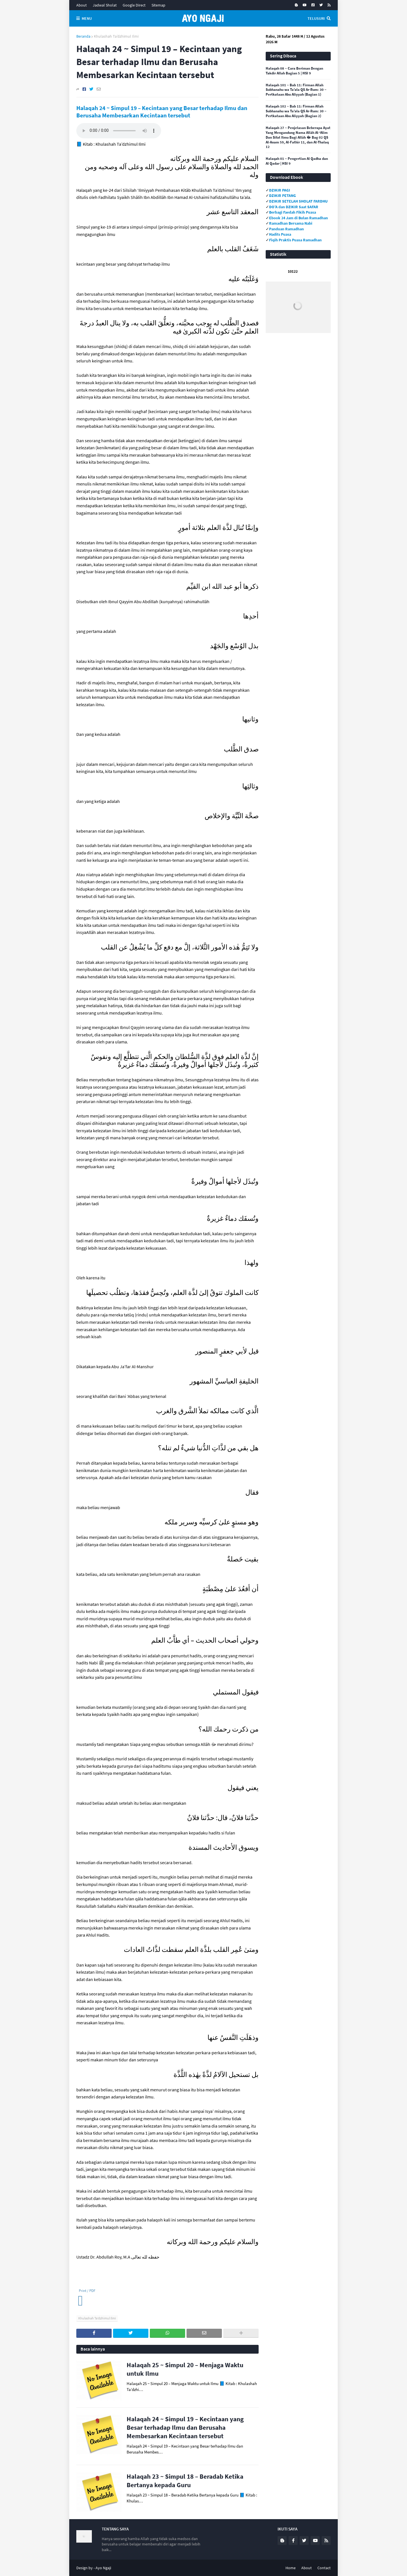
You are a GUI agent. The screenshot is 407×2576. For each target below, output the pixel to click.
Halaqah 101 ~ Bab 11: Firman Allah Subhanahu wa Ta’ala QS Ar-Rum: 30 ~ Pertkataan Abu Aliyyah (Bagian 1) (296, 90)
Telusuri (316, 18)
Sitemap (158, 5)
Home (290, 2567)
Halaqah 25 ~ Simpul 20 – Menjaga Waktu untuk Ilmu (185, 2369)
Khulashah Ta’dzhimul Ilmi (116, 36)
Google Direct (134, 5)
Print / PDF (87, 2290)
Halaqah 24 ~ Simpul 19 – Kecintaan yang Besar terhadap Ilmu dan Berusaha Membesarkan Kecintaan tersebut (161, 111)
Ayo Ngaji (103, 2567)
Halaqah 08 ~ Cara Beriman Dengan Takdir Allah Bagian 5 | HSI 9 (294, 71)
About (81, 5)
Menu (87, 18)
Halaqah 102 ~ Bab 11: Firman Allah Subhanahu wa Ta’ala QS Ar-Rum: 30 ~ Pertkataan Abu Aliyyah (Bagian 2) (296, 111)
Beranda (83, 36)
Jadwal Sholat (105, 5)
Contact (324, 2567)
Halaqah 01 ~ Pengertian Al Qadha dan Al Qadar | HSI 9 (297, 161)
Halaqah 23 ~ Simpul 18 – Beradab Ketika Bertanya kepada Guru (185, 2480)
